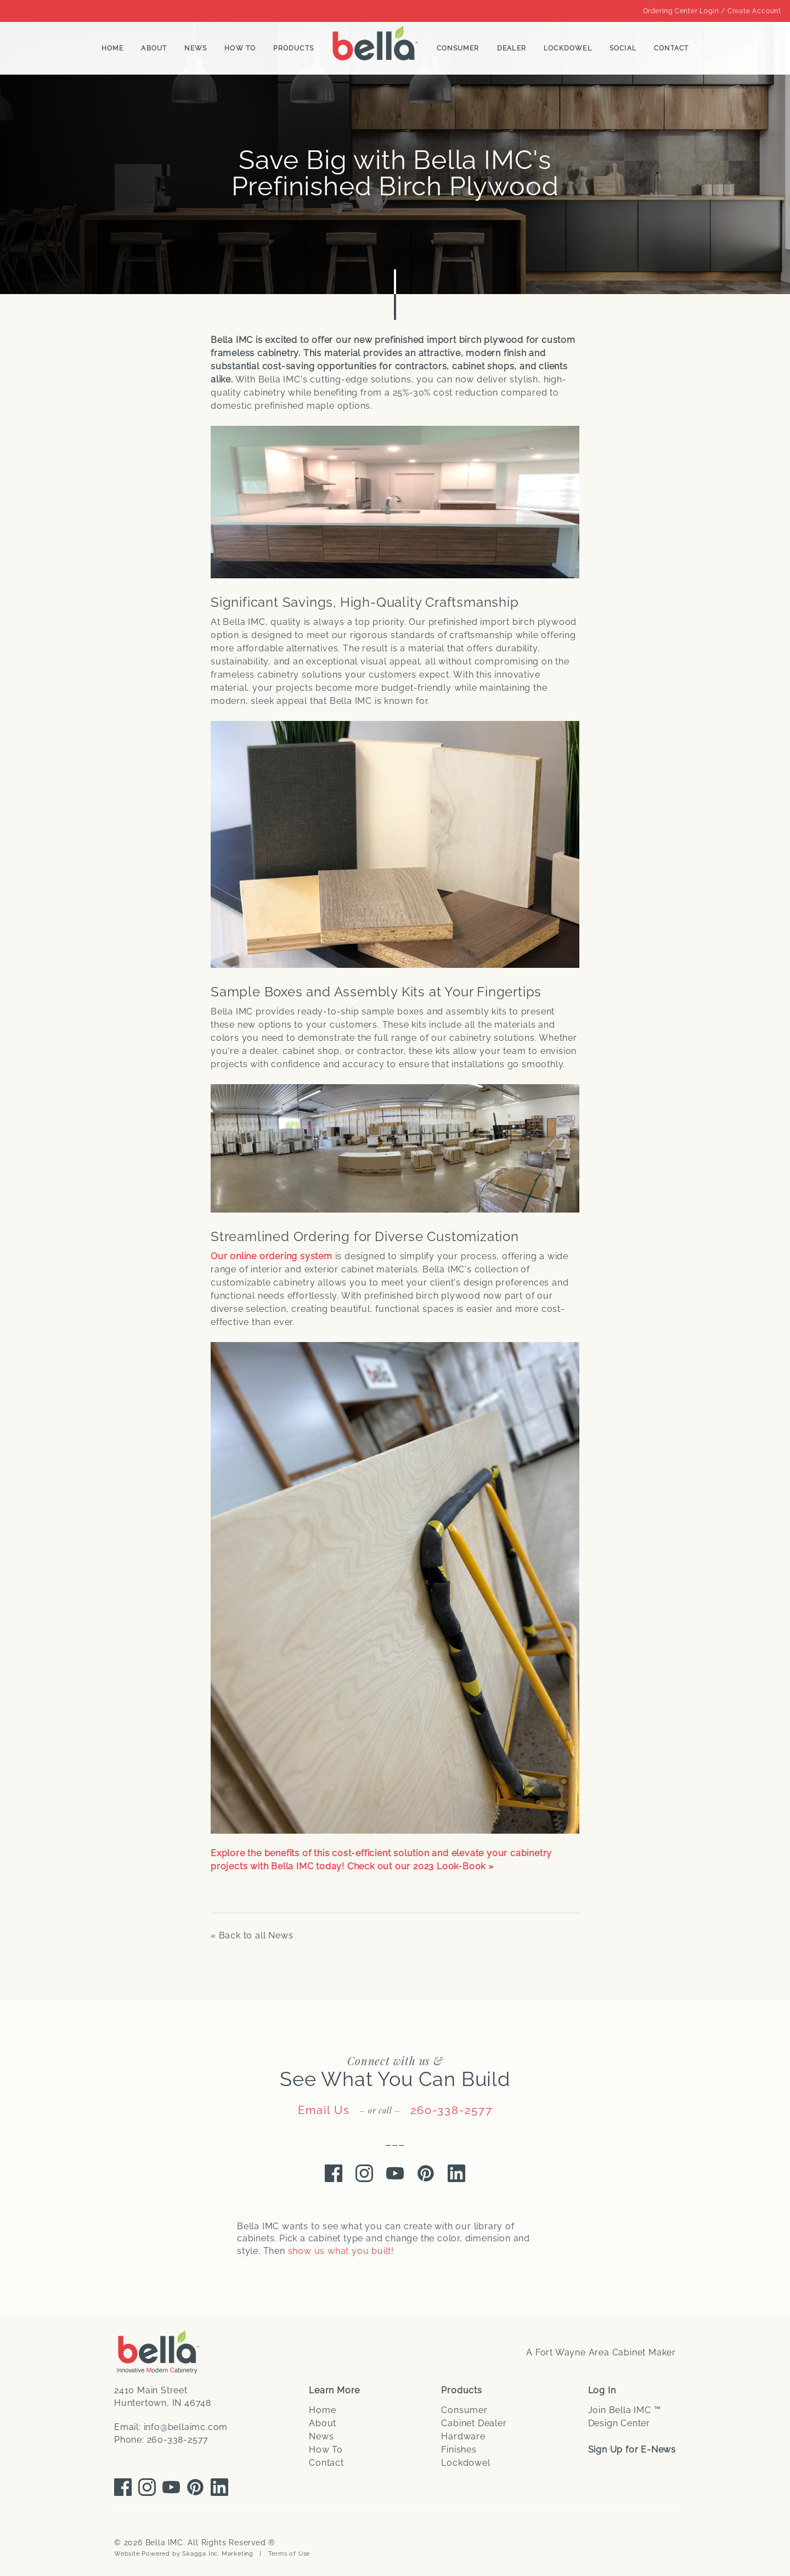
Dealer (511, 48)
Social (623, 48)
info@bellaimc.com (186, 2427)
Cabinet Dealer (473, 2423)
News (195, 48)
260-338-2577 (451, 2110)
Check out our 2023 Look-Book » (420, 1866)
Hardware (463, 2436)
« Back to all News (252, 1935)
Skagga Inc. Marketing (217, 2553)
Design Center (619, 2423)
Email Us (324, 2110)
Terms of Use (289, 2553)
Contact (671, 48)
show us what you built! (341, 2251)
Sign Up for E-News (632, 2449)
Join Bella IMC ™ (624, 2410)
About (154, 48)
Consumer (458, 48)
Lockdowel (568, 48)
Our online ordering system (271, 1256)
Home (112, 48)
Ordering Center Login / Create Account (712, 11)
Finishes (458, 2449)
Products (293, 48)
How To (240, 48)
